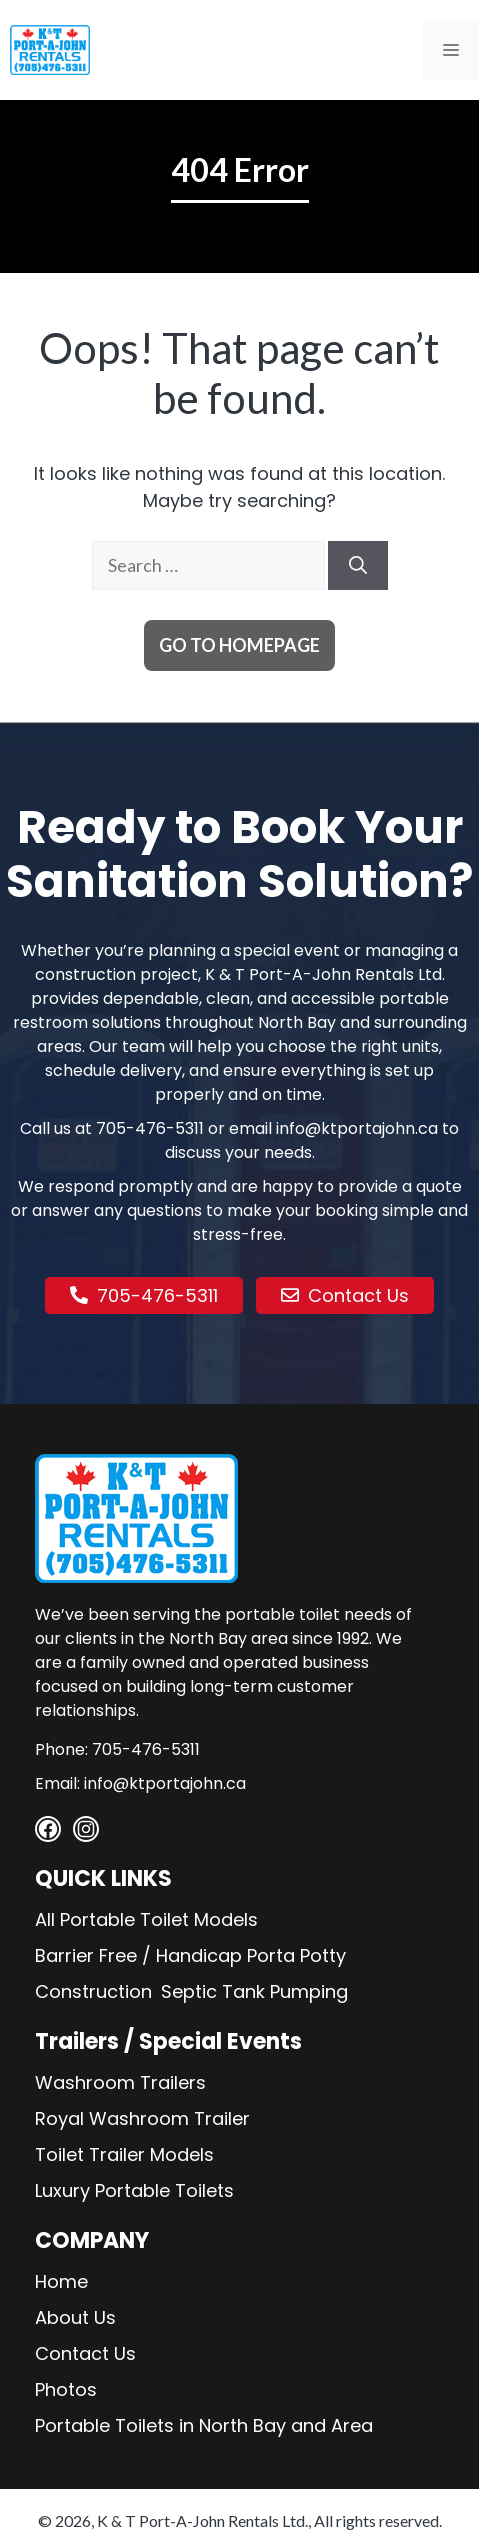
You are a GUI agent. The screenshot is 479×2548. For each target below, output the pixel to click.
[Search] (358, 565)
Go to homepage (239, 645)
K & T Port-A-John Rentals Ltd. (202, 2520)
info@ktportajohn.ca (357, 1128)
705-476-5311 (150, 1128)
